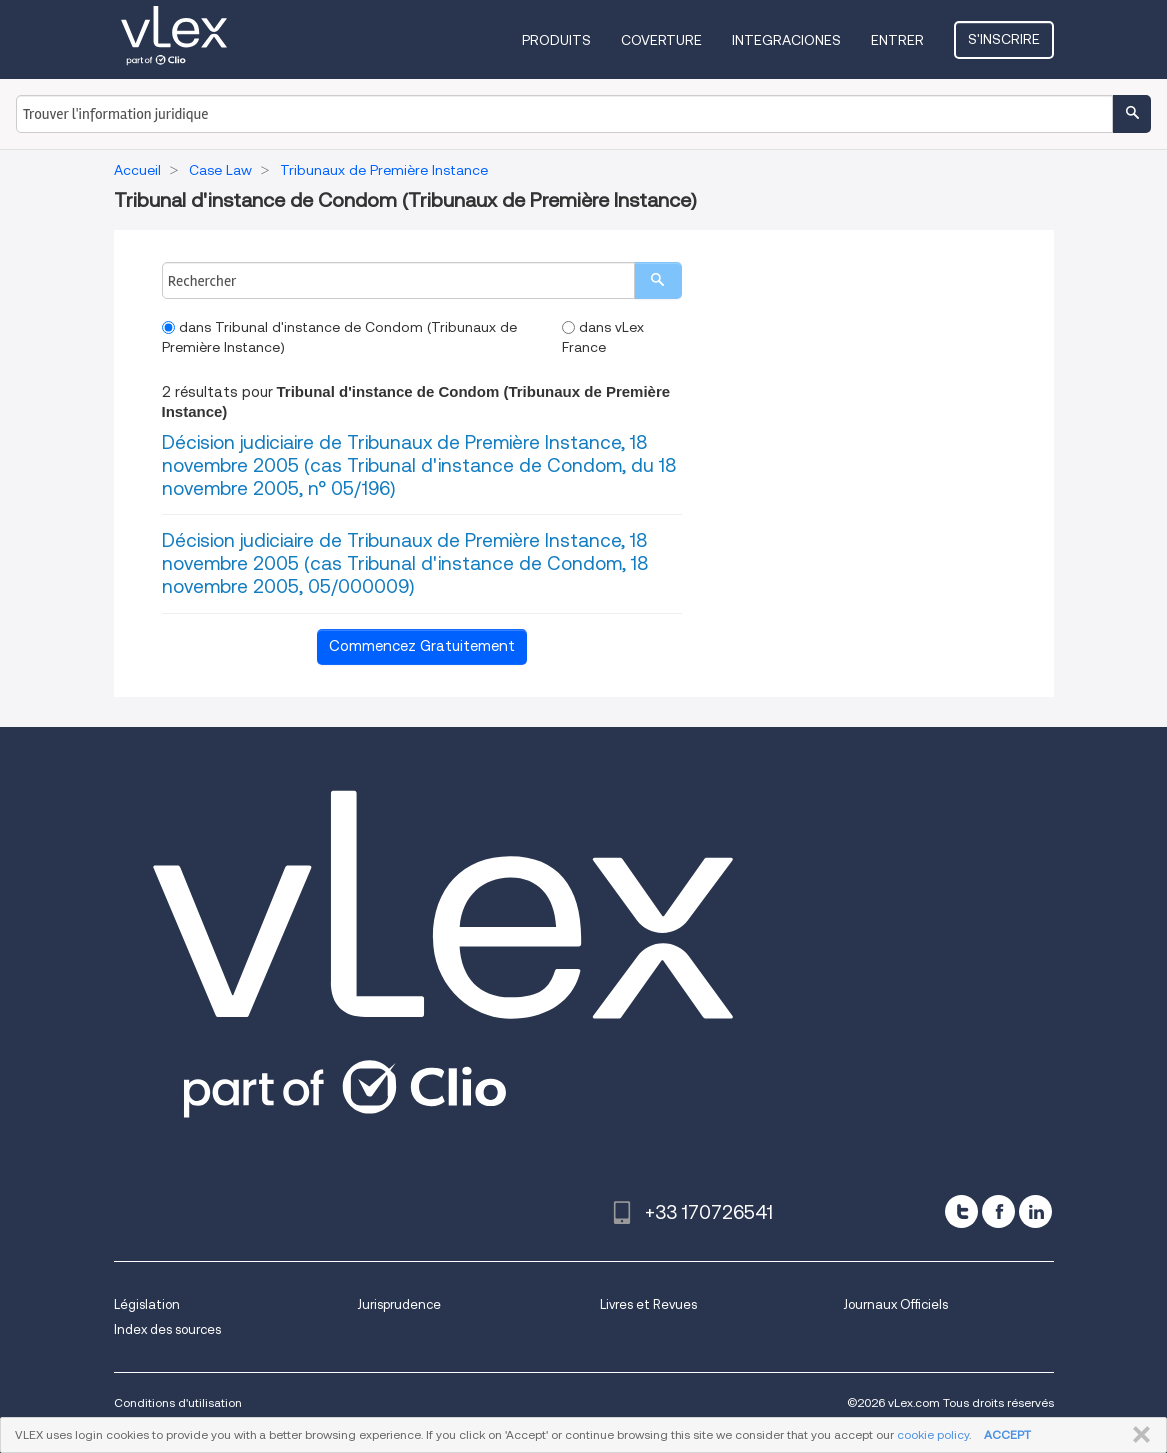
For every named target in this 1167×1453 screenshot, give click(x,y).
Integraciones (786, 40)
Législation (147, 1304)
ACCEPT (1007, 1434)
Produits (556, 40)
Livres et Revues (648, 1304)
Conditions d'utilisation (178, 1402)
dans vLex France (603, 337)
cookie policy (933, 1434)
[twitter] (961, 1211)
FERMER (1137, 1435)
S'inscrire (1004, 39)
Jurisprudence (399, 1304)
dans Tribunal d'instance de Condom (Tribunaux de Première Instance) (339, 337)
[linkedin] (1035, 1211)
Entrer (897, 40)
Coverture (661, 40)
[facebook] (998, 1211)
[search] (658, 280)
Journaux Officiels (895, 1304)
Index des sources (167, 1329)
